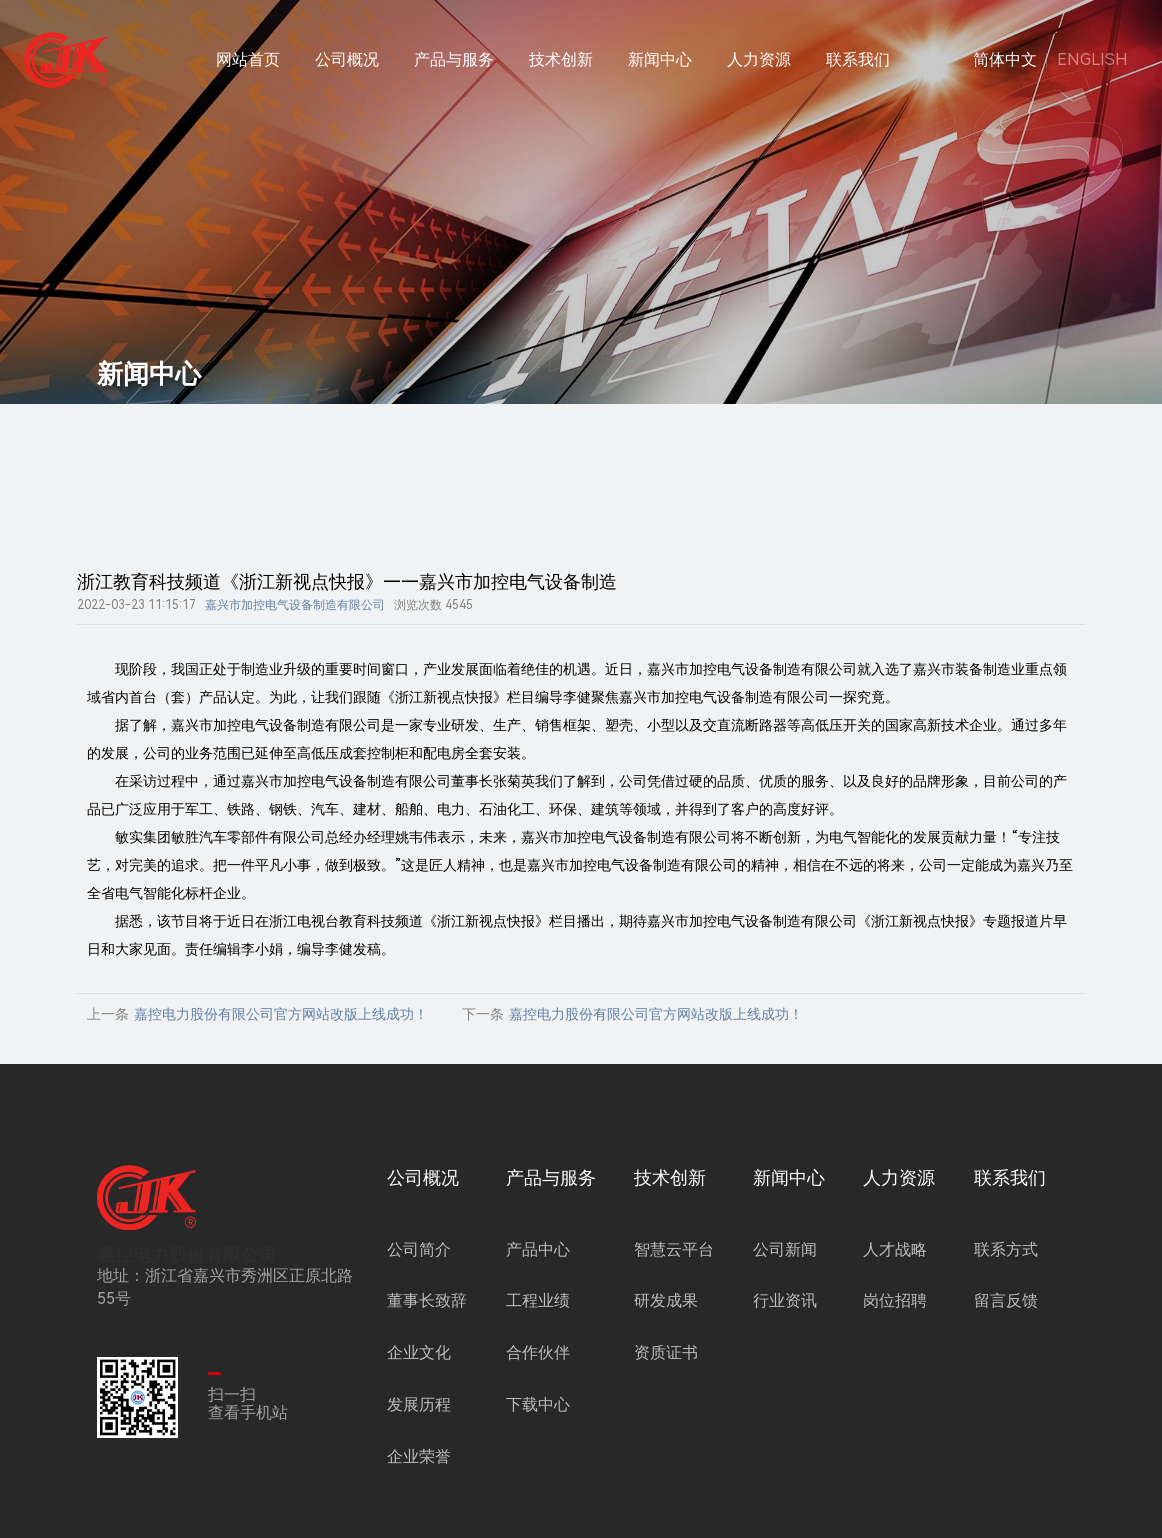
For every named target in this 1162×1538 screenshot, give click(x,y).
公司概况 (347, 59)
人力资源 (759, 59)
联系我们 (858, 59)
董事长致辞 (427, 1321)
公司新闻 (785, 1269)
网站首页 (248, 59)
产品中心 (538, 1269)
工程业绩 (538, 1321)
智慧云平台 (674, 1269)
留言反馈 (1006, 1321)
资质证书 (666, 1372)
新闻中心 (660, 59)
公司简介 (419, 1269)
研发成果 (666, 1321)
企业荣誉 (419, 1476)
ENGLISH (1092, 60)
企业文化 (419, 1372)
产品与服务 (454, 59)
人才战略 (895, 1269)
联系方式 (1006, 1269)
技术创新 (561, 59)
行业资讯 (785, 1321)
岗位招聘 (895, 1321)
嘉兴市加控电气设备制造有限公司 (295, 625)
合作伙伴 (538, 1372)
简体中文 (1005, 60)
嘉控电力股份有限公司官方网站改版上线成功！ (281, 1034)
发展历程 (419, 1424)
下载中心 (538, 1424)
